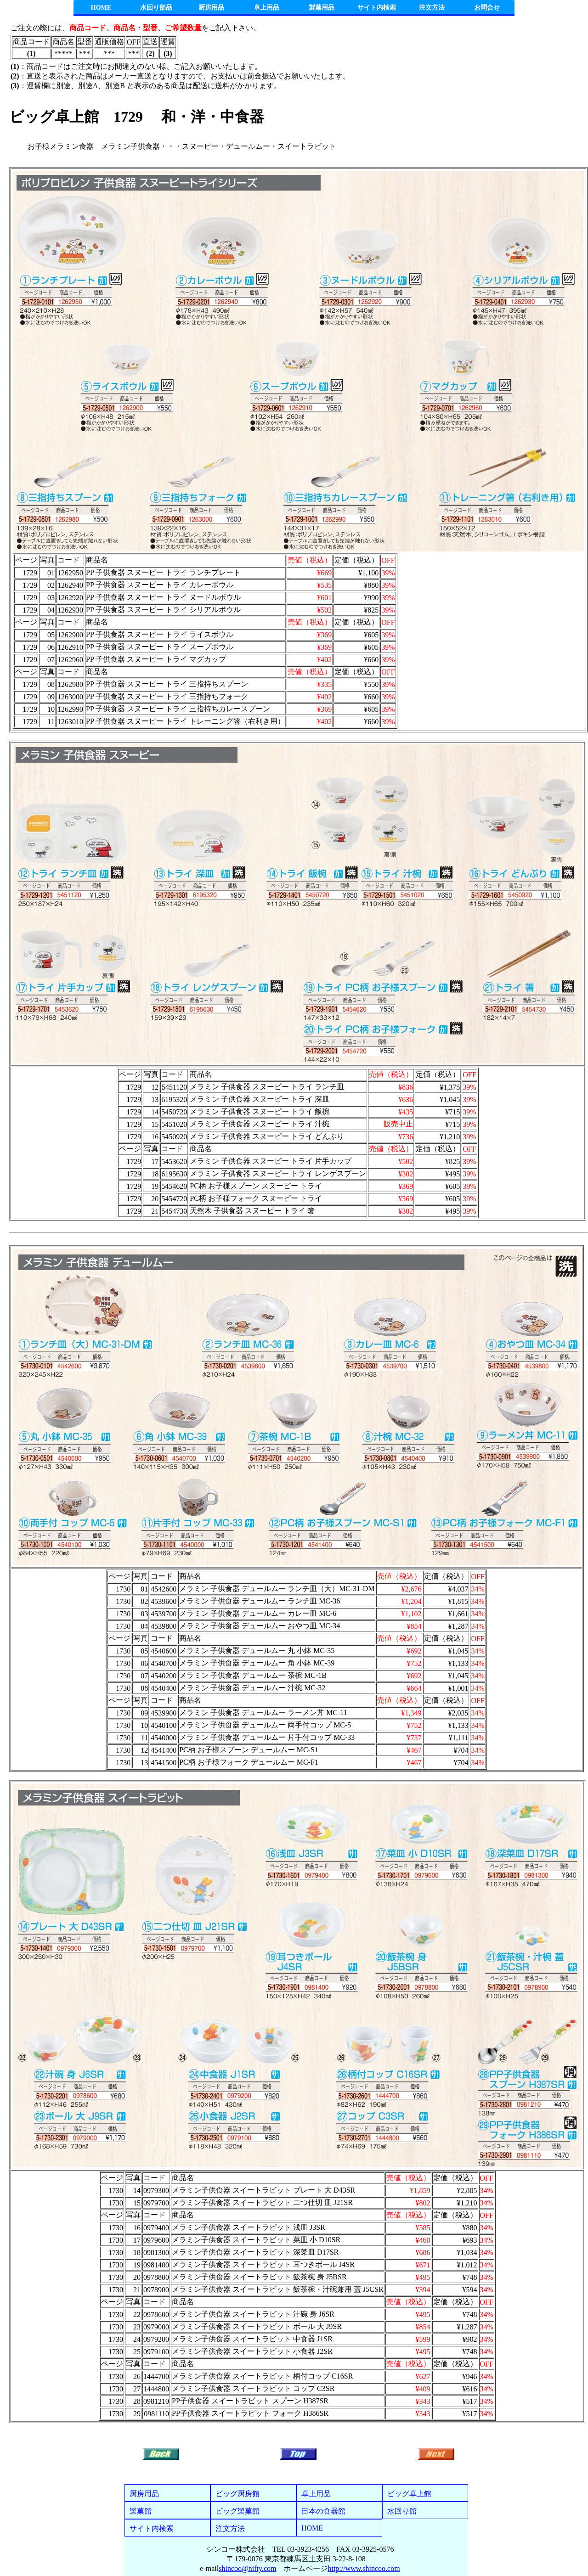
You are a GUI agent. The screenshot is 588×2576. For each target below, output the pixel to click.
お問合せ (487, 7)
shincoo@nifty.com (247, 2568)
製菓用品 (321, 7)
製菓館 (141, 2511)
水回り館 (402, 2511)
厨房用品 (211, 7)
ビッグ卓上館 (409, 2493)
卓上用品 (266, 7)
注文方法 (432, 7)
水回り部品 (156, 7)
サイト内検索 (376, 7)
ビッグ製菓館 (237, 2511)
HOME (101, 7)
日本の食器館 (323, 2511)
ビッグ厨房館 (237, 2493)
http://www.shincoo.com (364, 2568)
